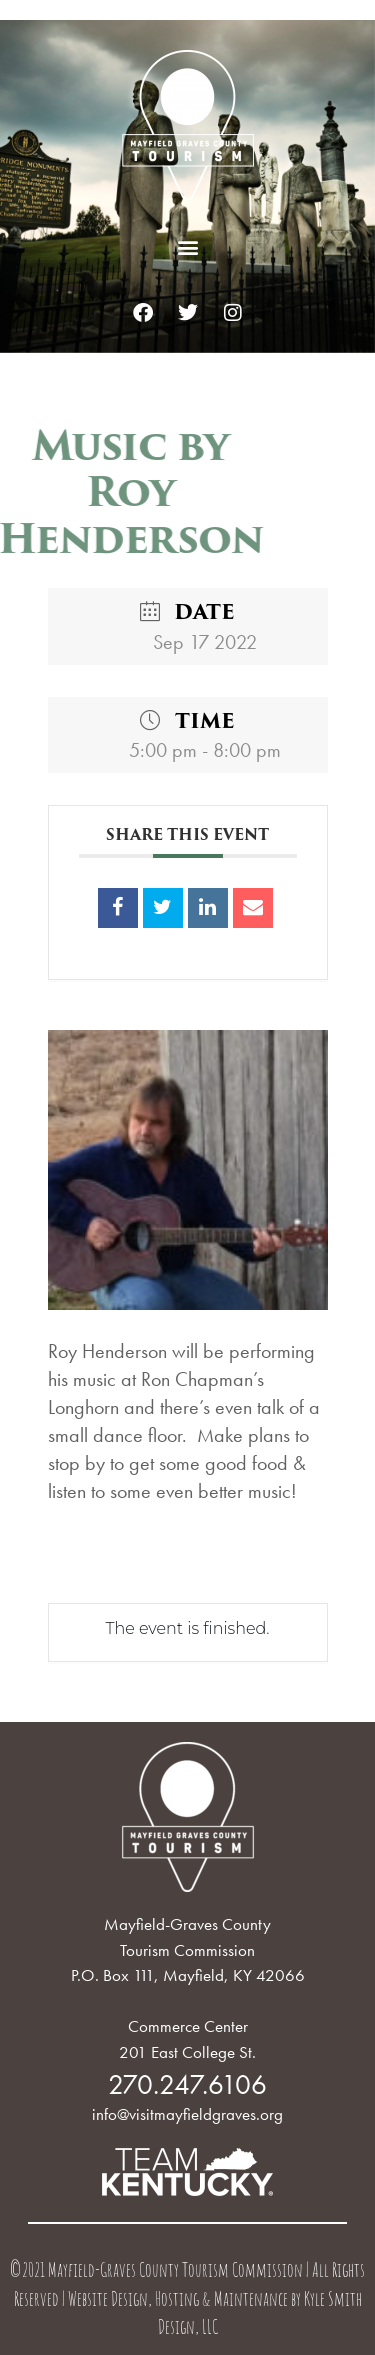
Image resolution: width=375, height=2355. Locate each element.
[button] (187, 246)
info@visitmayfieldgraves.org (187, 2114)
